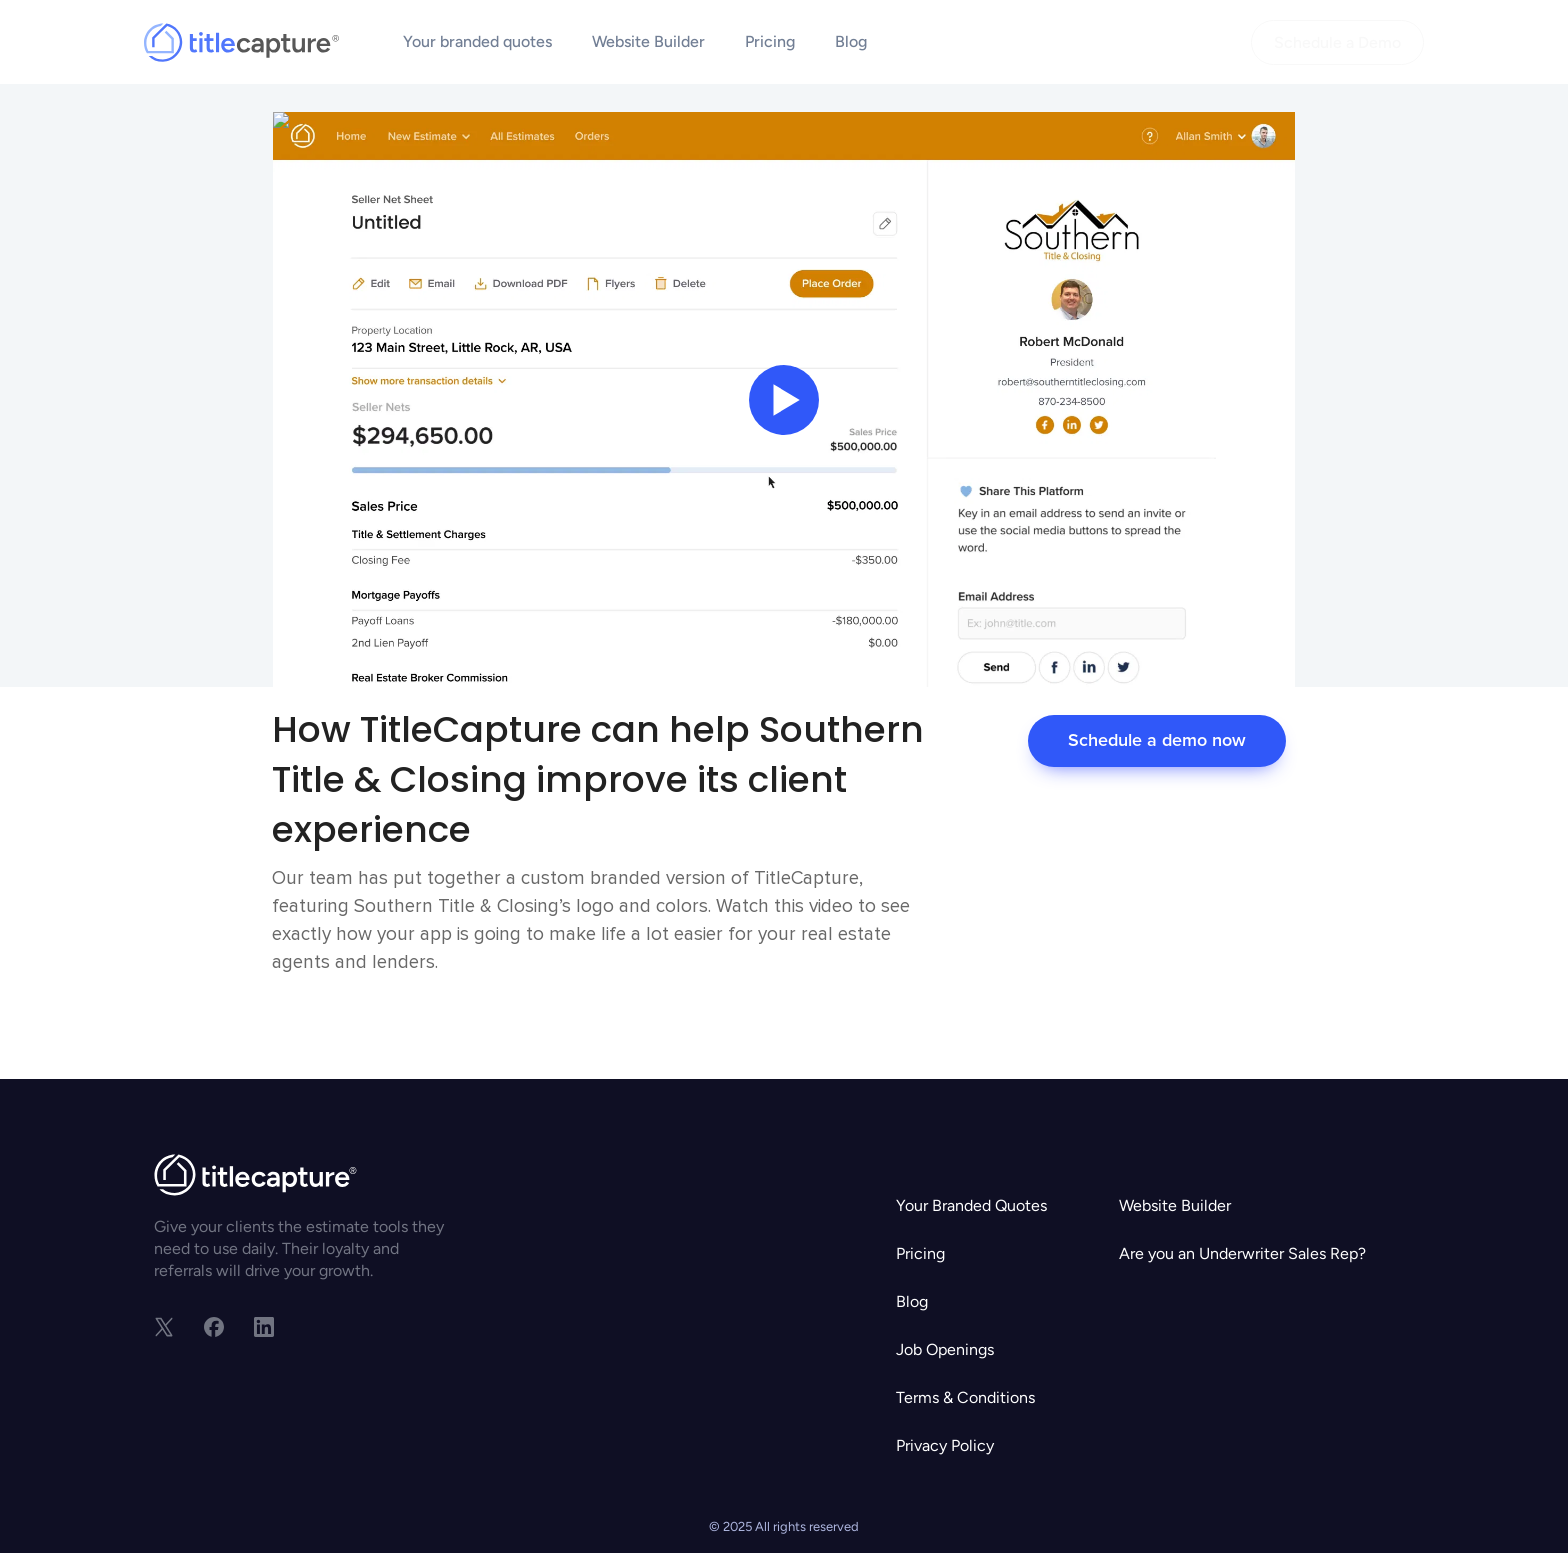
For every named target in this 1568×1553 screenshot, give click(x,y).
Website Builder (648, 41)
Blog (851, 41)
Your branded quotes (477, 41)
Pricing (770, 41)
